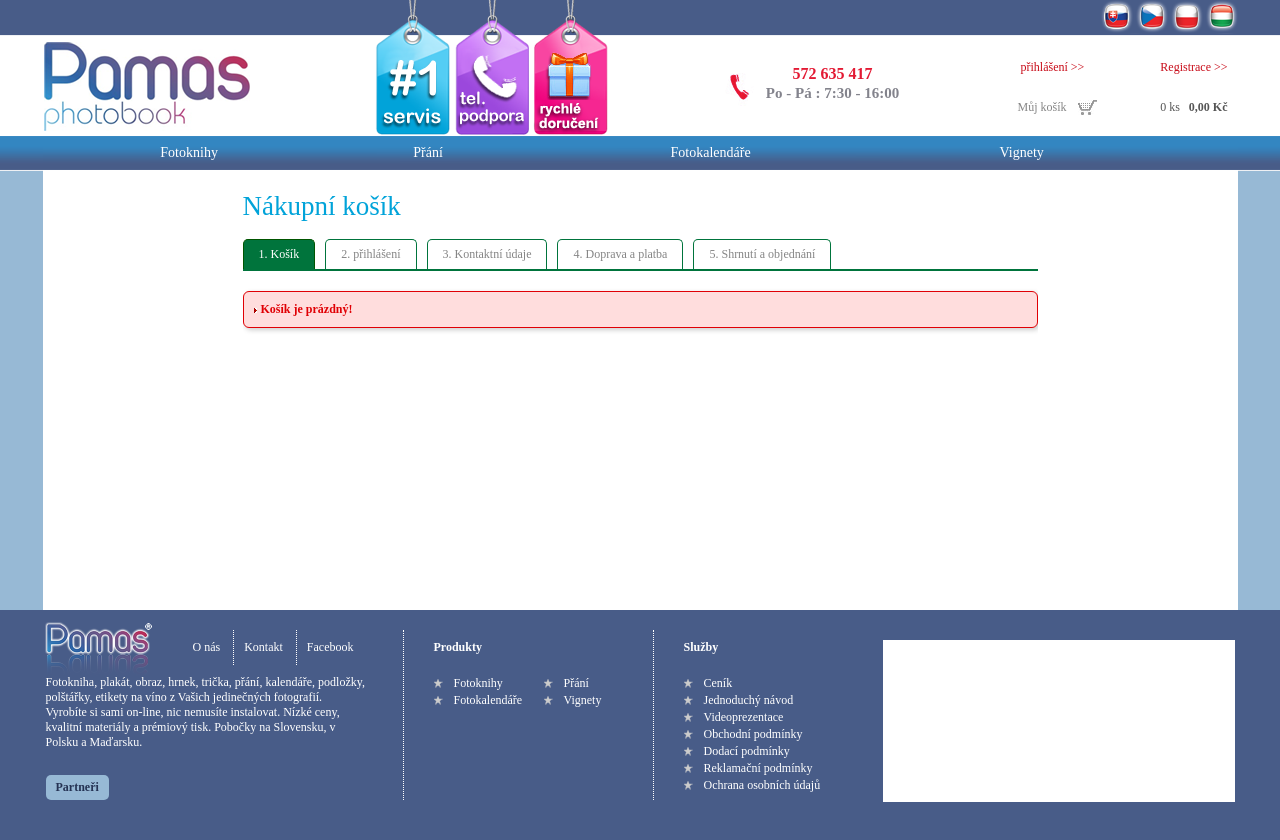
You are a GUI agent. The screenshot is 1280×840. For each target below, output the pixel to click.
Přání (428, 152)
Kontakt (263, 647)
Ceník (718, 683)
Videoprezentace (744, 717)
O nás (207, 647)
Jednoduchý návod (749, 700)
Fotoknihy (189, 152)
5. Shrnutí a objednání (762, 254)
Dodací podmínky (747, 751)
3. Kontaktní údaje (487, 254)
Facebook (330, 647)
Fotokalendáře (711, 152)
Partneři (77, 787)
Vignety (1022, 152)
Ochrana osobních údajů (762, 785)
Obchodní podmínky (753, 734)
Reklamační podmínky (758, 768)
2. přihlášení (370, 254)
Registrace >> (1193, 67)
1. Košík (279, 254)
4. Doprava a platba (620, 254)
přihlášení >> (1053, 67)
